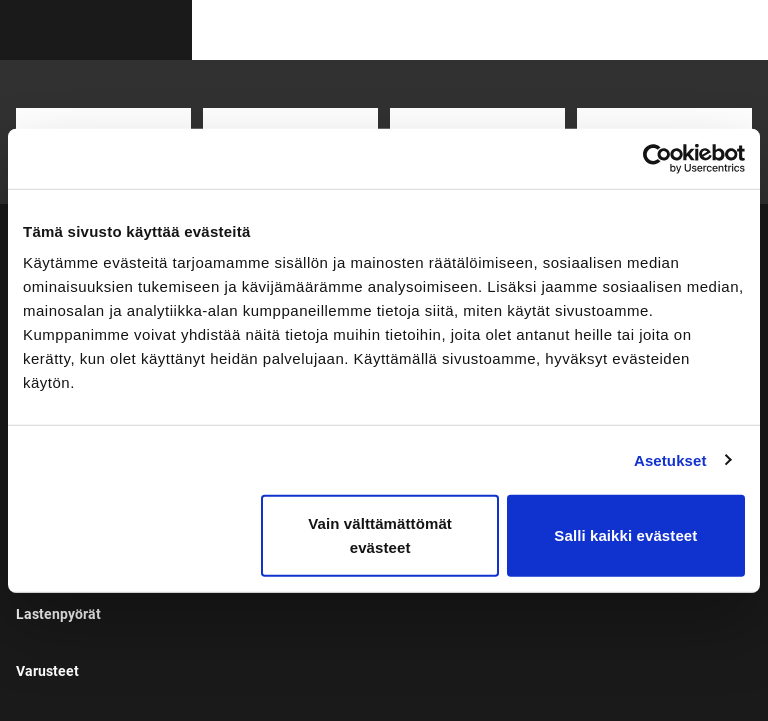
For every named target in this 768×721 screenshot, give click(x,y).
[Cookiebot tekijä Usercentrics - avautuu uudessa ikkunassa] (657, 158)
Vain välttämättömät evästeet (380, 535)
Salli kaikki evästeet (625, 535)
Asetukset (670, 459)
